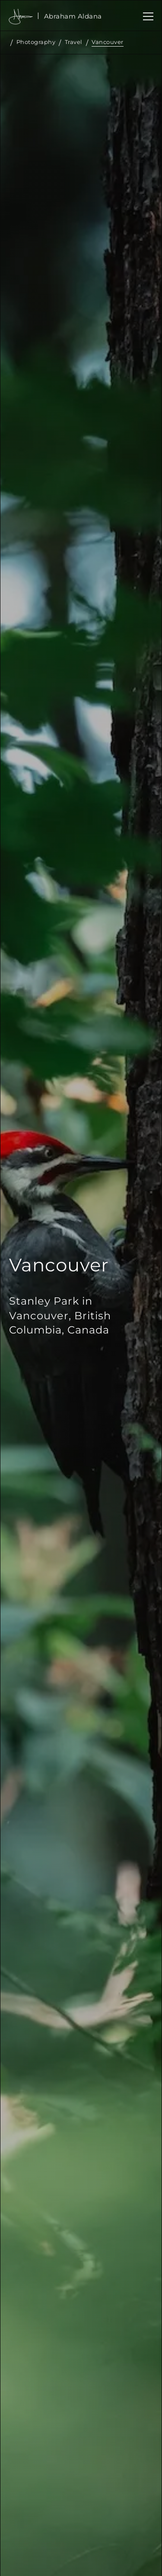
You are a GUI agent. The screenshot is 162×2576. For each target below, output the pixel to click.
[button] (145, 16)
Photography (36, 41)
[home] (73, 16)
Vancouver (108, 41)
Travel (74, 41)
